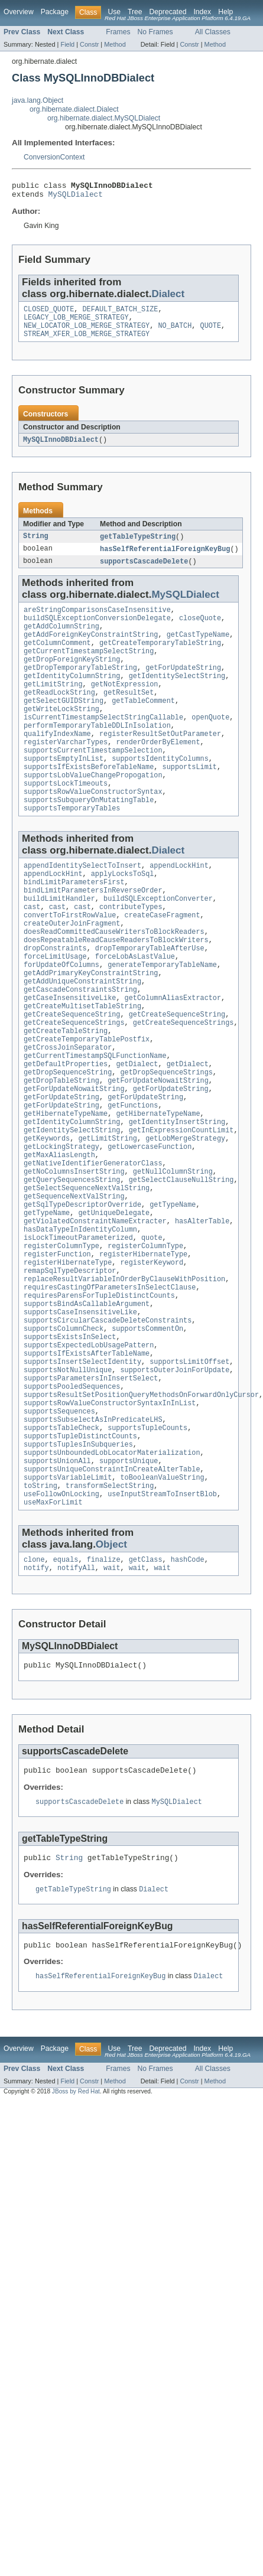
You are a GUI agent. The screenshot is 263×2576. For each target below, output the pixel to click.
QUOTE (210, 332)
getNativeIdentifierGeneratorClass (93, 1247)
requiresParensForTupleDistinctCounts (99, 1398)
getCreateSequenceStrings (74, 1086)
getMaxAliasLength (59, 1237)
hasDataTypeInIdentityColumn (80, 1322)
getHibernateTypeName (66, 1190)
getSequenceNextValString (74, 1284)
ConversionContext (54, 157)
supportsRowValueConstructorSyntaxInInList (110, 1521)
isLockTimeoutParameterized (78, 1332)
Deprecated (168, 12)
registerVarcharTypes (66, 772)
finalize (104, 1693)
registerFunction (57, 1351)
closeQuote (200, 631)
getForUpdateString (183, 687)
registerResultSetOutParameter (160, 763)
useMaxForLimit (53, 1634)
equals (66, 1693)
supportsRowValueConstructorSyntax (93, 829)
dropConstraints (55, 1001)
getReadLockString (59, 716)
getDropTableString (61, 1152)
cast (32, 954)
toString (40, 1615)
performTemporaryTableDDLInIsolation (97, 753)
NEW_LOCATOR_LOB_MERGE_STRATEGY (87, 332)
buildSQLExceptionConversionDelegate (97, 631)
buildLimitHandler (59, 944)
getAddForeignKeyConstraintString (91, 649)
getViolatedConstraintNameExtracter (95, 1313)
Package (55, 12)
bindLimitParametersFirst (74, 925)
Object (111, 1676)
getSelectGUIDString (63, 725)
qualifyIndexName (57, 763)
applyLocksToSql (122, 916)
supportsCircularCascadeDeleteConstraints (107, 1426)
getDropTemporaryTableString (80, 687)
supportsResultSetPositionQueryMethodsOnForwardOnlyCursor (141, 1511)
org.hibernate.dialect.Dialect (74, 109)
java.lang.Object (37, 100)
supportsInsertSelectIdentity (82, 1473)
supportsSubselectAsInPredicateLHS (93, 1540)
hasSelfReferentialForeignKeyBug (165, 559)
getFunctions (133, 1181)
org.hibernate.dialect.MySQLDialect (103, 118)
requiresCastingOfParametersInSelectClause (110, 1388)
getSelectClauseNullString (181, 1266)
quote (152, 1332)
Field (67, 44)
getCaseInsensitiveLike (70, 1058)
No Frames (155, 32)
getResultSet (128, 716)
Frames (118, 32)
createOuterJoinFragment (72, 973)
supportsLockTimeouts (66, 820)
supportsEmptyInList (63, 791)
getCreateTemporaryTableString (160, 659)
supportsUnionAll (57, 1587)
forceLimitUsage (55, 1010)
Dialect (167, 297)
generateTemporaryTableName (162, 1020)
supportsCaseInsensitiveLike (80, 1417)
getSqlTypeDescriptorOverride (82, 1294)
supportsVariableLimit (68, 1606)
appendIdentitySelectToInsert (82, 906)
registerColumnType (61, 1341)
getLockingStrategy (61, 1228)
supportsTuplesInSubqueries (78, 1568)
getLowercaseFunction (149, 1228)
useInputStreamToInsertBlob (162, 1625)
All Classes (212, 32)
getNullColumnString (173, 1256)
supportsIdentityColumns (160, 791)
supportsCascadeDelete (144, 572)
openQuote (210, 744)
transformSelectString (110, 1615)
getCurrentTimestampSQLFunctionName (95, 1124)
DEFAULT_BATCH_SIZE (120, 313)
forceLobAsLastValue (135, 1010)
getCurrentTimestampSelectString (89, 668)
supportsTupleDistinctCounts (80, 1559)
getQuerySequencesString (72, 1266)
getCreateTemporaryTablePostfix (87, 1105)
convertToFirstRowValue (70, 963)
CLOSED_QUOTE (49, 313)
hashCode (187, 1693)
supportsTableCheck (61, 1549)
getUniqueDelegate (114, 1303)
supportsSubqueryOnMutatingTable (89, 839)
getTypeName (173, 1294)
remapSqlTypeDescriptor (70, 1370)
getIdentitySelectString (177, 697)
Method (114, 44)
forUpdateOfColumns (61, 1020)
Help (225, 12)
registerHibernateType (143, 1351)
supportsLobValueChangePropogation (93, 810)
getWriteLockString (61, 735)
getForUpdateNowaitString (158, 1152)
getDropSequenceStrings (166, 1143)
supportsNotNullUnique (68, 1483)
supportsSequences (59, 1530)
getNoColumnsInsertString (74, 1256)
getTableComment (143, 725)
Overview (19, 12)
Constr (89, 44)
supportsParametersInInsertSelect (91, 1492)
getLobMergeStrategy (185, 1218)
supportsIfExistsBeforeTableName (89, 801)
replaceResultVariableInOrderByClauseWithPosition (124, 1379)
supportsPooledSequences (72, 1502)
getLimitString (53, 706)
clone (34, 1693)
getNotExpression (124, 706)
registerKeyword (151, 1360)
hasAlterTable (202, 1313)
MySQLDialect (75, 197)
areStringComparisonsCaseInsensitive (97, 621)
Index (202, 12)
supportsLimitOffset (189, 1473)
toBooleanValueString (162, 1606)
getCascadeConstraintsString (80, 1048)
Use (114, 12)
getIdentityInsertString (177, 1199)
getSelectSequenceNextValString (87, 1275)
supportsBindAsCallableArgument (87, 1407)
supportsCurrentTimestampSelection (93, 782)
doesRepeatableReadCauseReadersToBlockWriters (116, 991)
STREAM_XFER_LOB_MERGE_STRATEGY (87, 342)
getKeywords (47, 1218)
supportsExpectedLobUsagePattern (89, 1455)
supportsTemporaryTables (72, 848)
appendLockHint (179, 906)
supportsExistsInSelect (70, 1445)
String (35, 546)
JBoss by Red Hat (76, 2235)
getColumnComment (57, 659)
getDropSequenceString (68, 1143)
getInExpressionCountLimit (181, 1209)
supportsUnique (128, 1587)
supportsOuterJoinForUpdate (174, 1483)
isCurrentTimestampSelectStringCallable (103, 744)
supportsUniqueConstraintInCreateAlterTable (112, 1596)
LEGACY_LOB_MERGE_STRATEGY (76, 323)
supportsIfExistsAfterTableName (87, 1464)
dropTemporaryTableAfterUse (149, 1001)
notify (36, 1702)
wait (111, 1702)
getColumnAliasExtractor (173, 1058)
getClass (146, 1693)
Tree (135, 12)
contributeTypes (131, 954)
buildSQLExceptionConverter (158, 944)
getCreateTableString (66, 1095)
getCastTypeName (198, 649)
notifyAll (76, 1702)
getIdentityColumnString (72, 697)
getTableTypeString (138, 546)
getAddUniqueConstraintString (82, 1039)
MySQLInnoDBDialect (61, 448)
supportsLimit (190, 801)
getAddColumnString (61, 640)
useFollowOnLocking (61, 1625)
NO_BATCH (174, 332)
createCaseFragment (162, 963)
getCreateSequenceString (72, 1077)
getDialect (137, 1133)
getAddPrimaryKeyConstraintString (91, 1029)
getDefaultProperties (66, 1133)
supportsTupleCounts (147, 1549)
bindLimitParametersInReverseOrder (93, 935)
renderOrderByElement (158, 772)
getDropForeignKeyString (72, 678)
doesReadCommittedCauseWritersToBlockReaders (114, 982)
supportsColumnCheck (63, 1436)
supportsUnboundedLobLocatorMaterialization (112, 1577)
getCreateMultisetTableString (82, 1067)
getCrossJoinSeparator (68, 1114)
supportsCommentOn (147, 1436)
